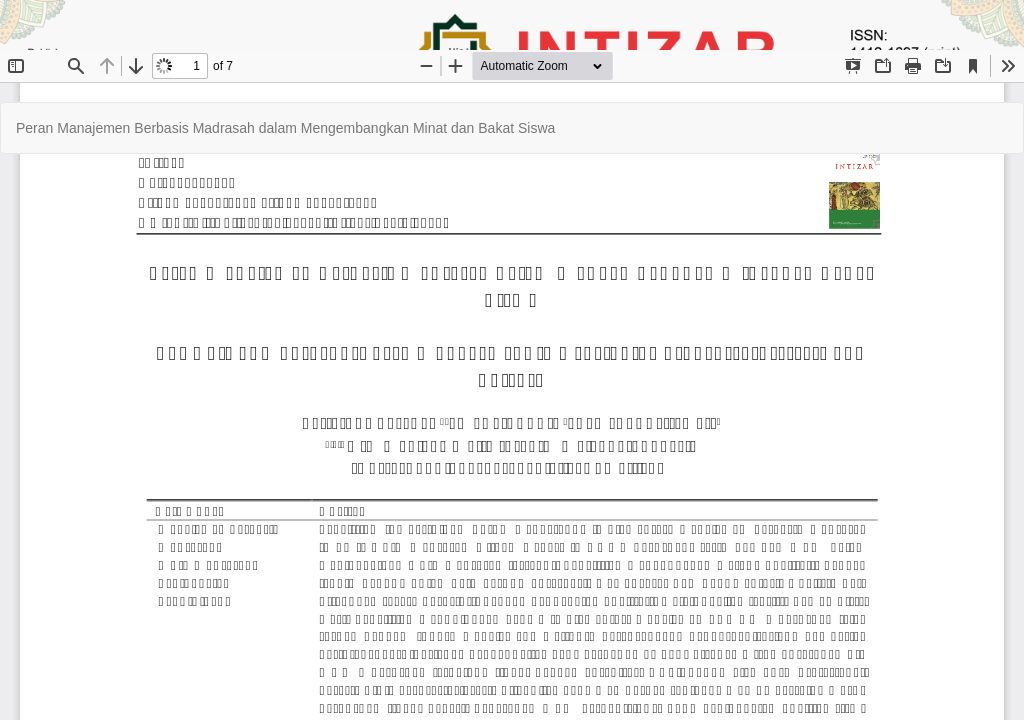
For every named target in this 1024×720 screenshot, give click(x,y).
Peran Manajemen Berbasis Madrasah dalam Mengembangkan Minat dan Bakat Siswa (285, 128)
